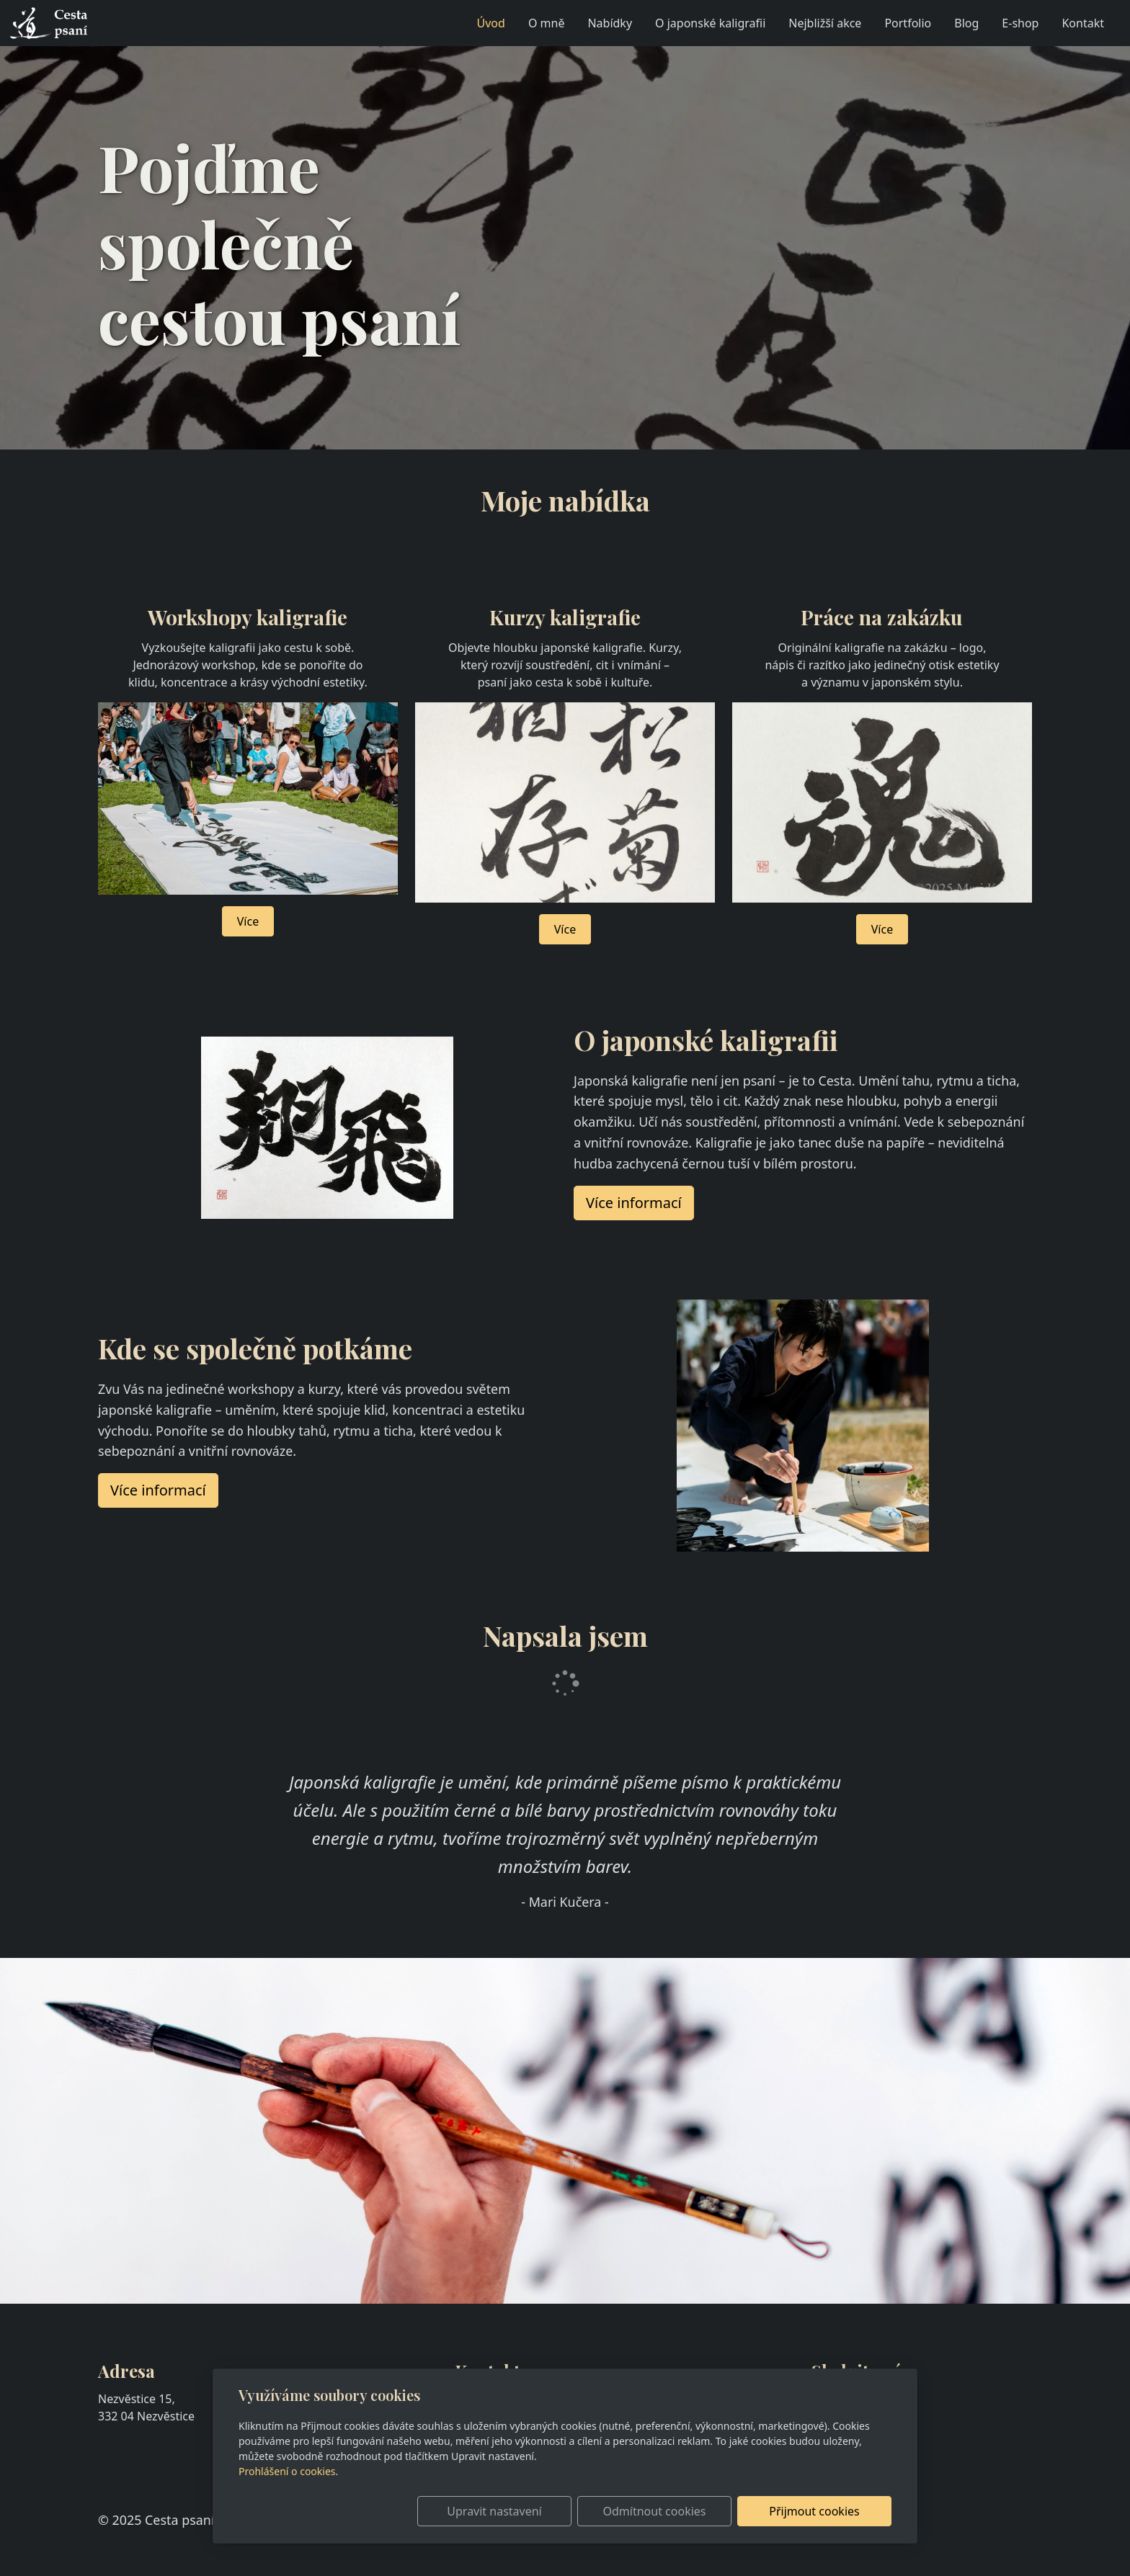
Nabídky (609, 23)
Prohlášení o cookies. (288, 2471)
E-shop (1020, 23)
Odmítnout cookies (678, 2511)
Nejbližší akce (824, 23)
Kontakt (1083, 23)
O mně (546, 23)
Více (248, 921)
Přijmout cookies (822, 2511)
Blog (966, 23)
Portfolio (907, 23)
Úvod (491, 23)
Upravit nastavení (533, 2511)
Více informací (158, 1490)
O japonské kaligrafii (710, 23)
